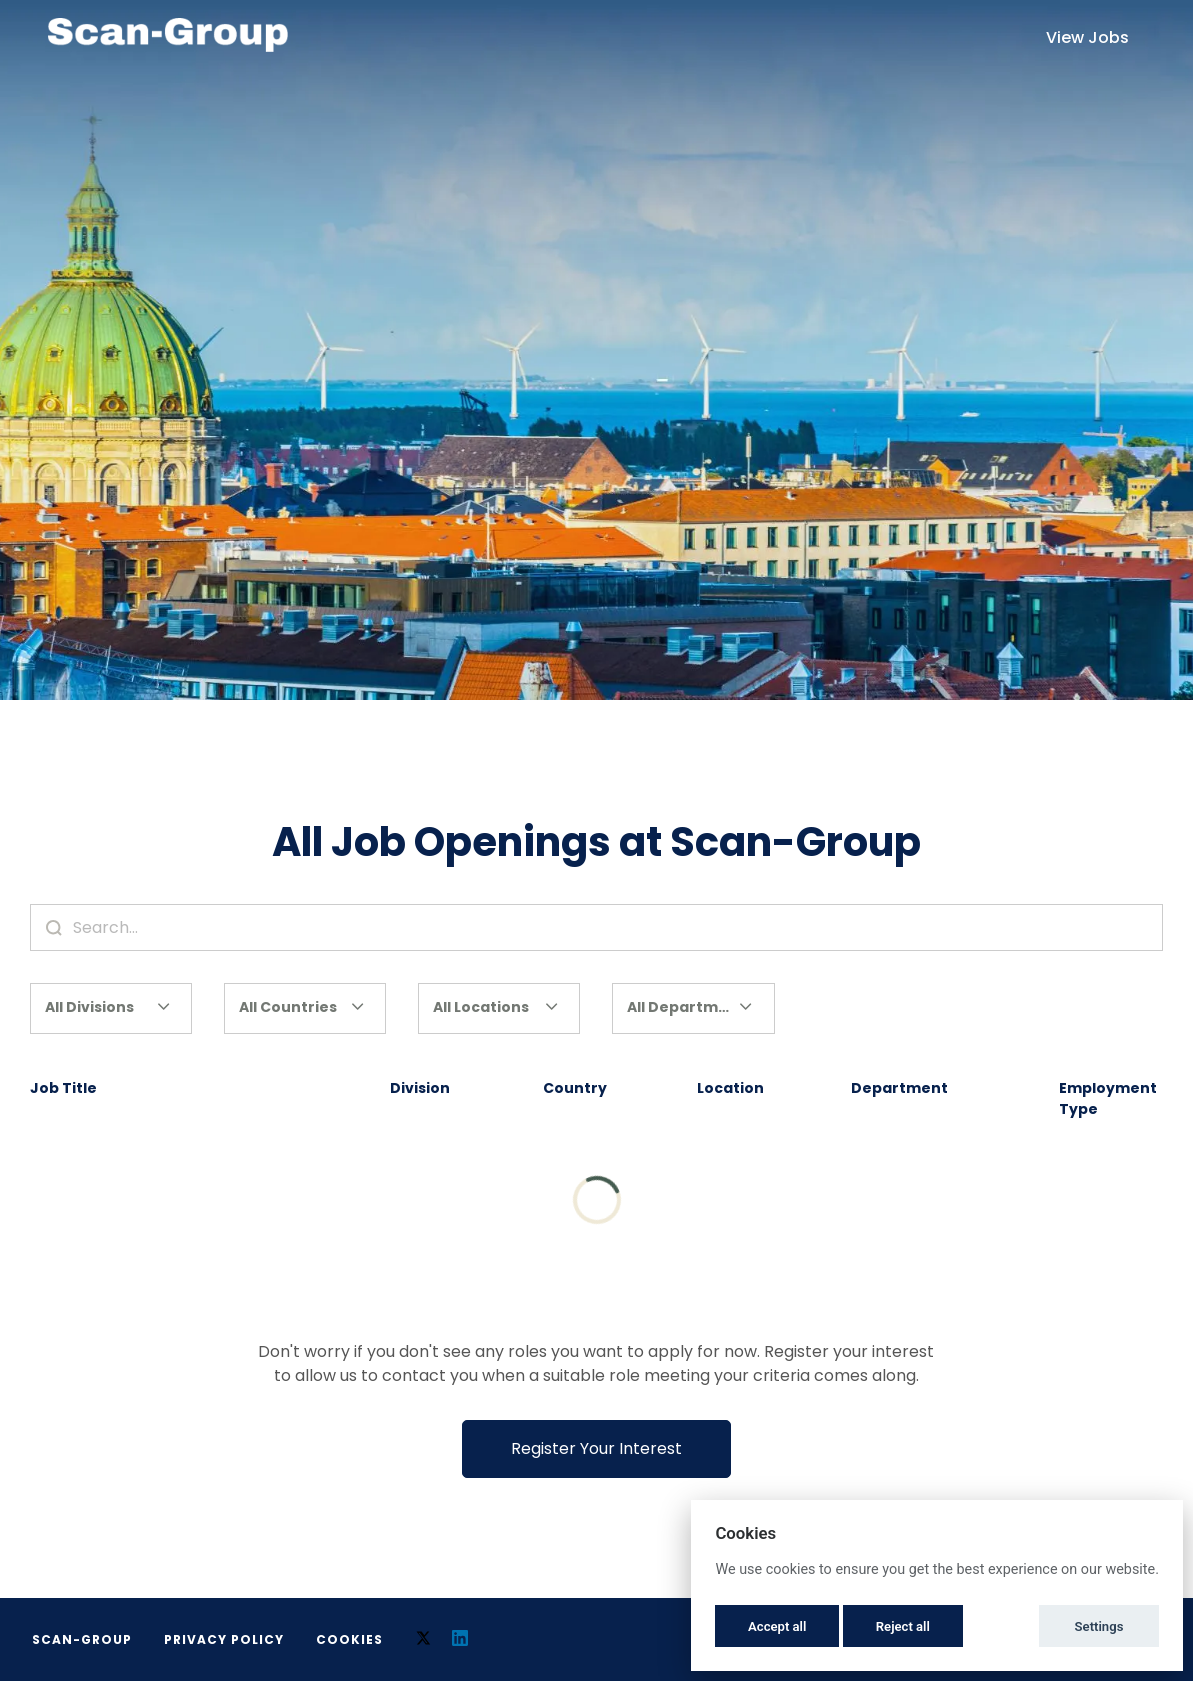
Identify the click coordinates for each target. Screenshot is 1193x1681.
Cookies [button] (349, 1639)
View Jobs (1087, 37)
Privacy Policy (224, 1639)
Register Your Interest (596, 1448)
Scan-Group (82, 1639)
